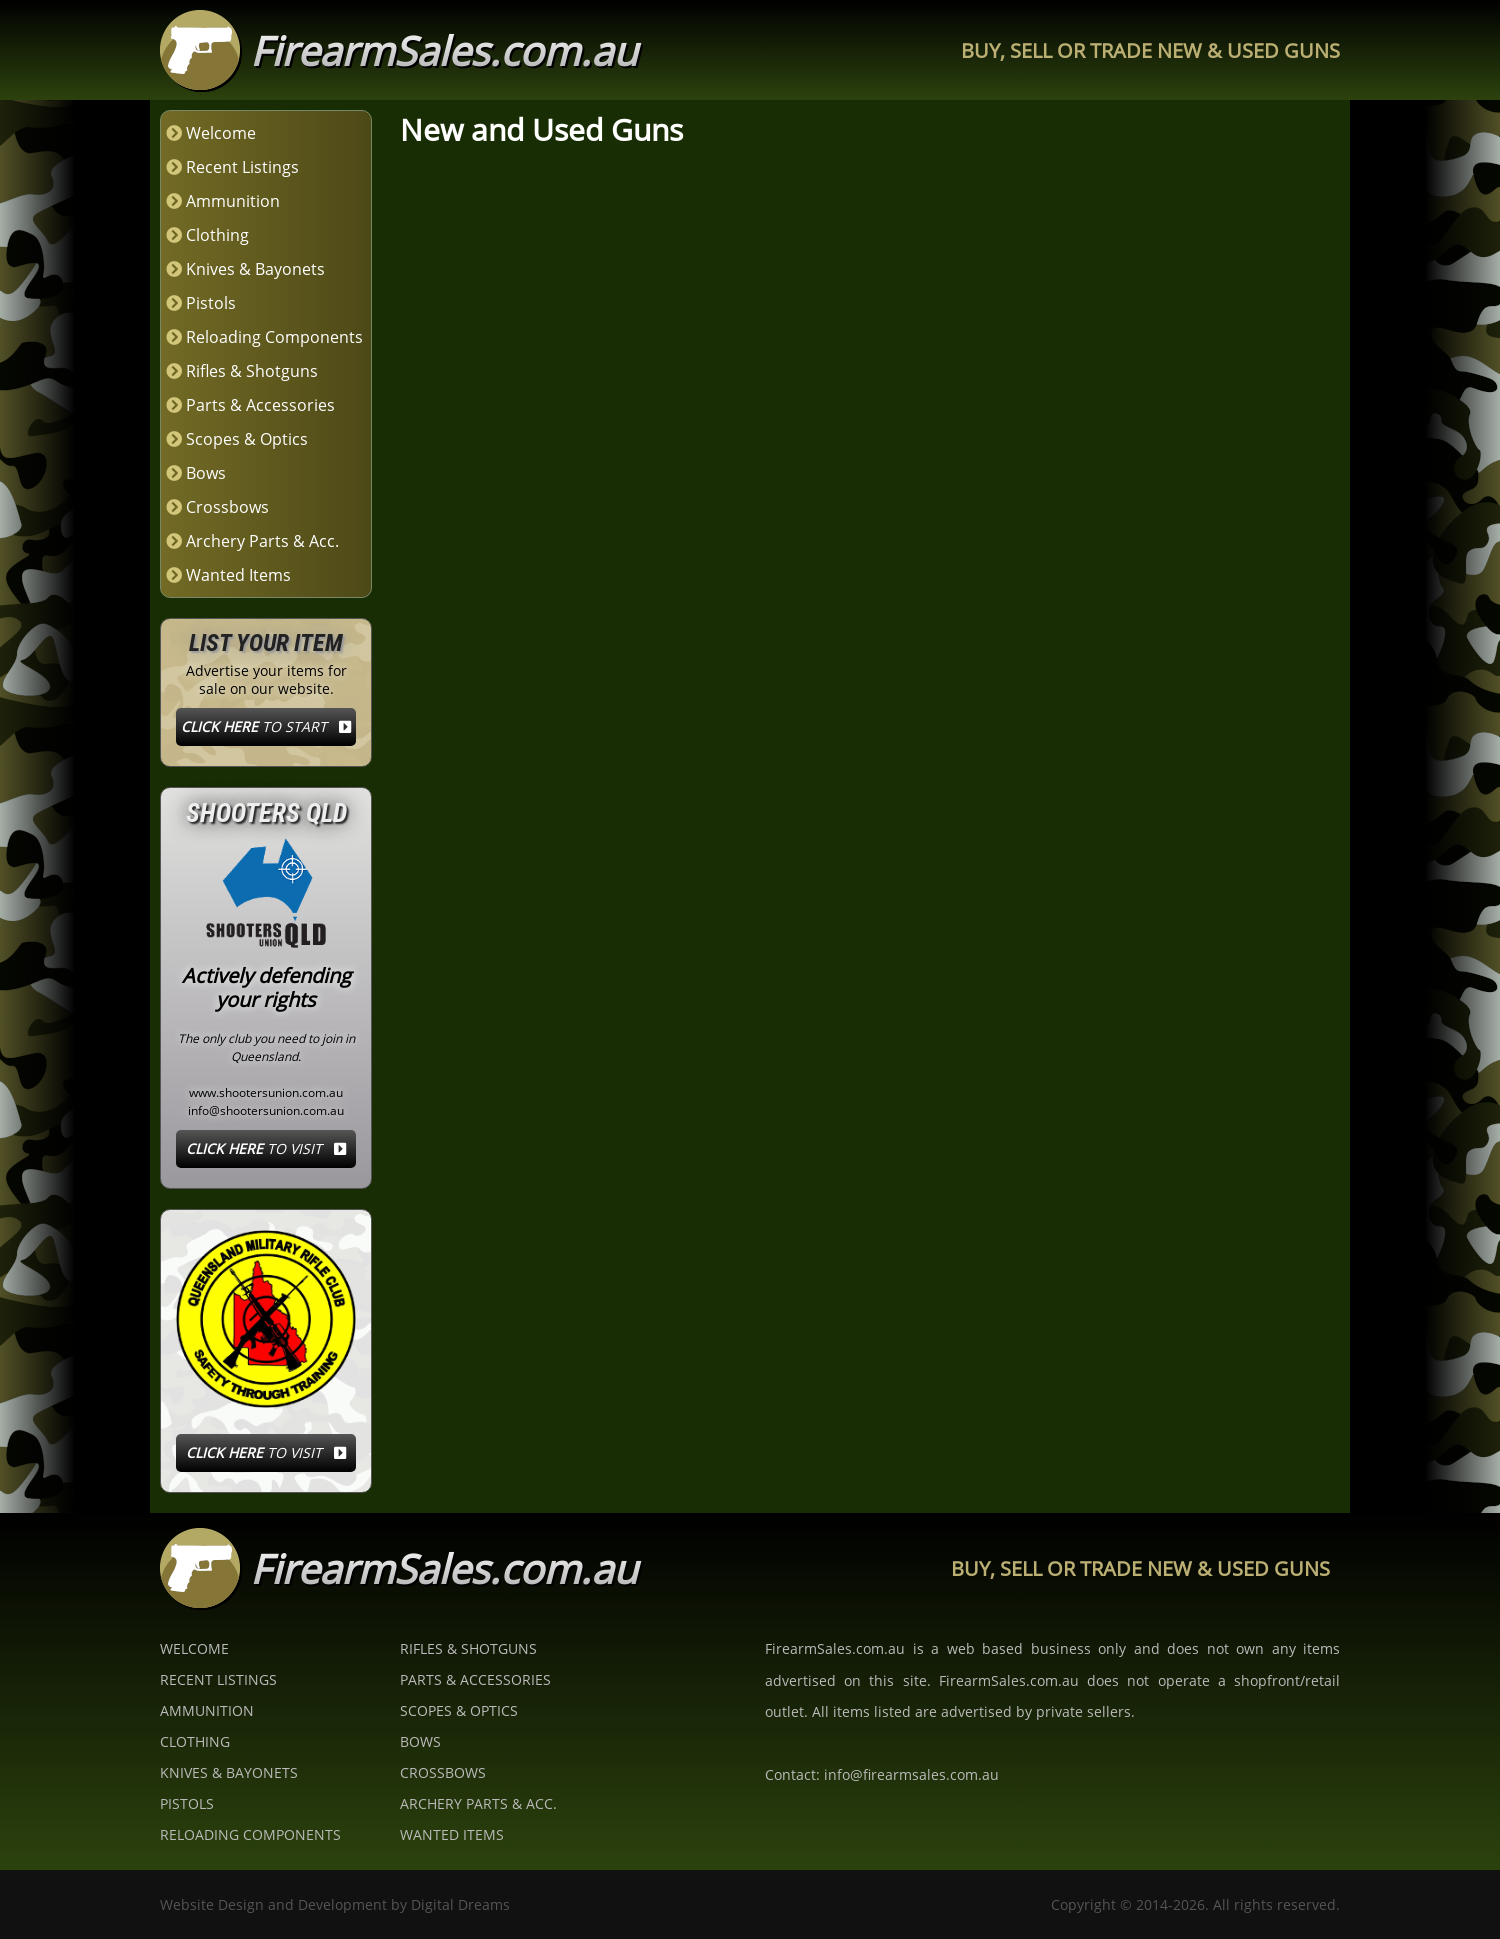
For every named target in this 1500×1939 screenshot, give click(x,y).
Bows (206, 473)
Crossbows (227, 507)
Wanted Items (238, 575)
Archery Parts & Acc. (262, 541)
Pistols (211, 303)
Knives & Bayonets (255, 269)
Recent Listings (242, 167)
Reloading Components (274, 337)
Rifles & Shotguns (252, 371)
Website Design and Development (273, 1904)
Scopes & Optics (247, 439)
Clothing (217, 235)
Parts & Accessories (260, 405)
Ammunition (233, 201)
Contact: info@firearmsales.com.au (882, 1774)
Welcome (221, 133)
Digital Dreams (460, 1904)
